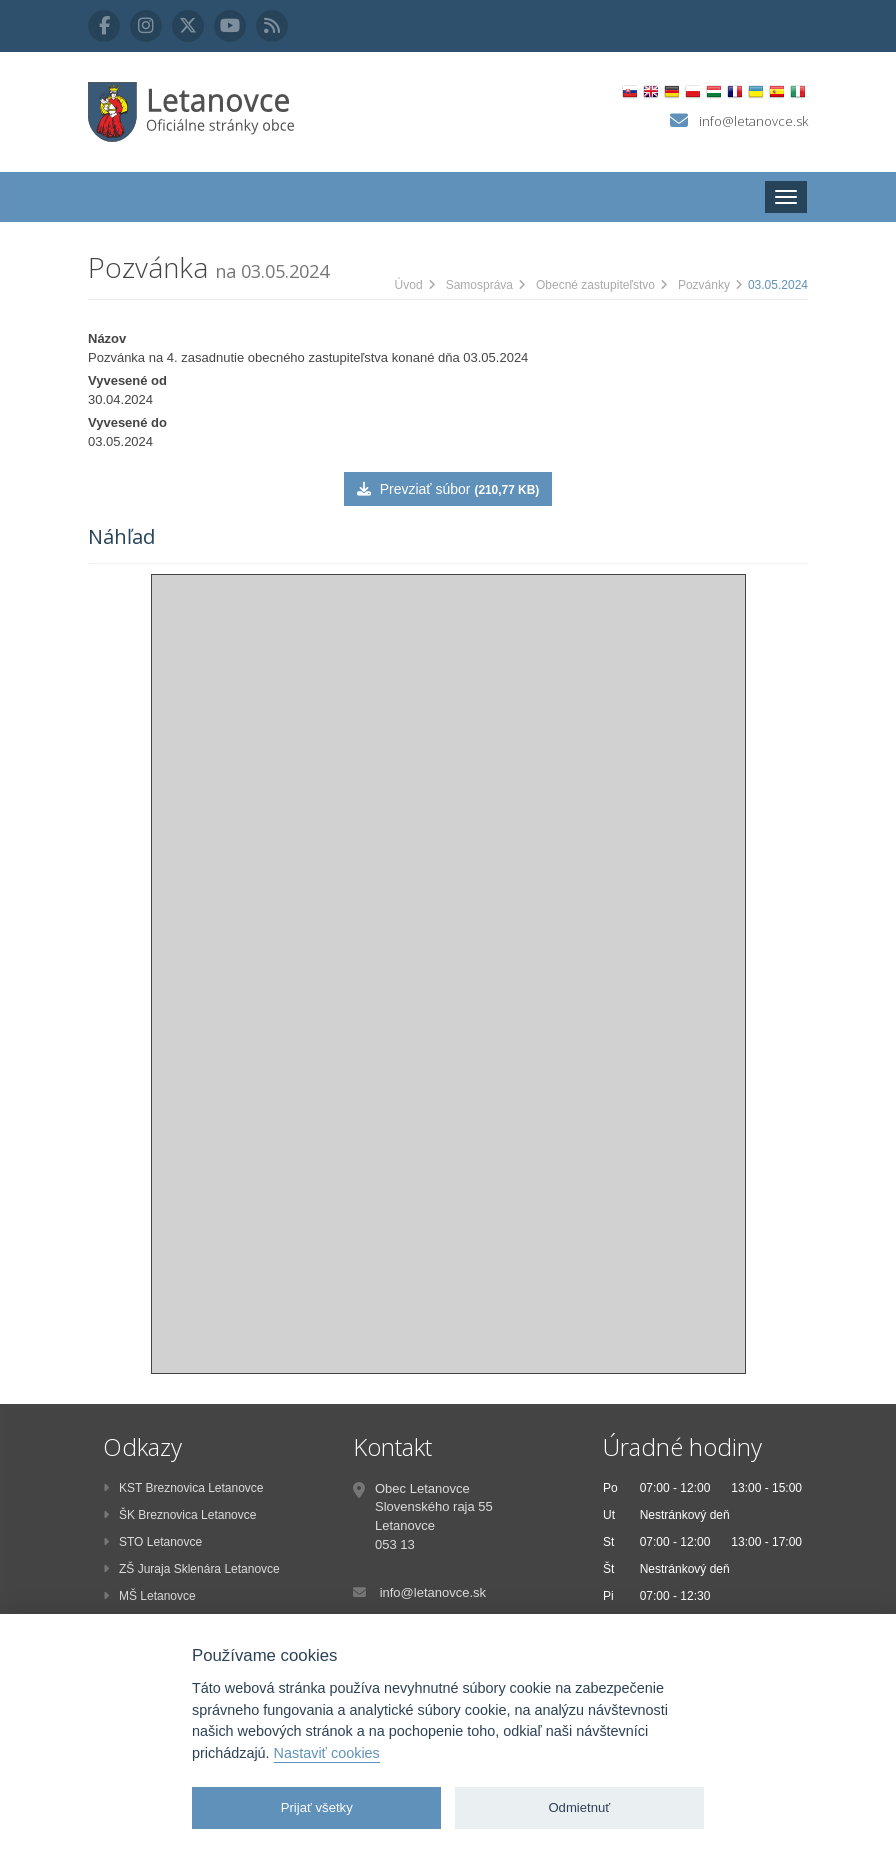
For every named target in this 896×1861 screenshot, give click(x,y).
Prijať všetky (317, 1807)
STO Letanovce (152, 1542)
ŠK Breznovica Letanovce (179, 1515)
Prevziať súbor (448, 489)
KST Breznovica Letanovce (183, 1488)
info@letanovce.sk (753, 121)
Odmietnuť (579, 1807)
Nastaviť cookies (327, 1753)
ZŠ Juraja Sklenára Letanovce (191, 1569)
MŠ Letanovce (149, 1596)
